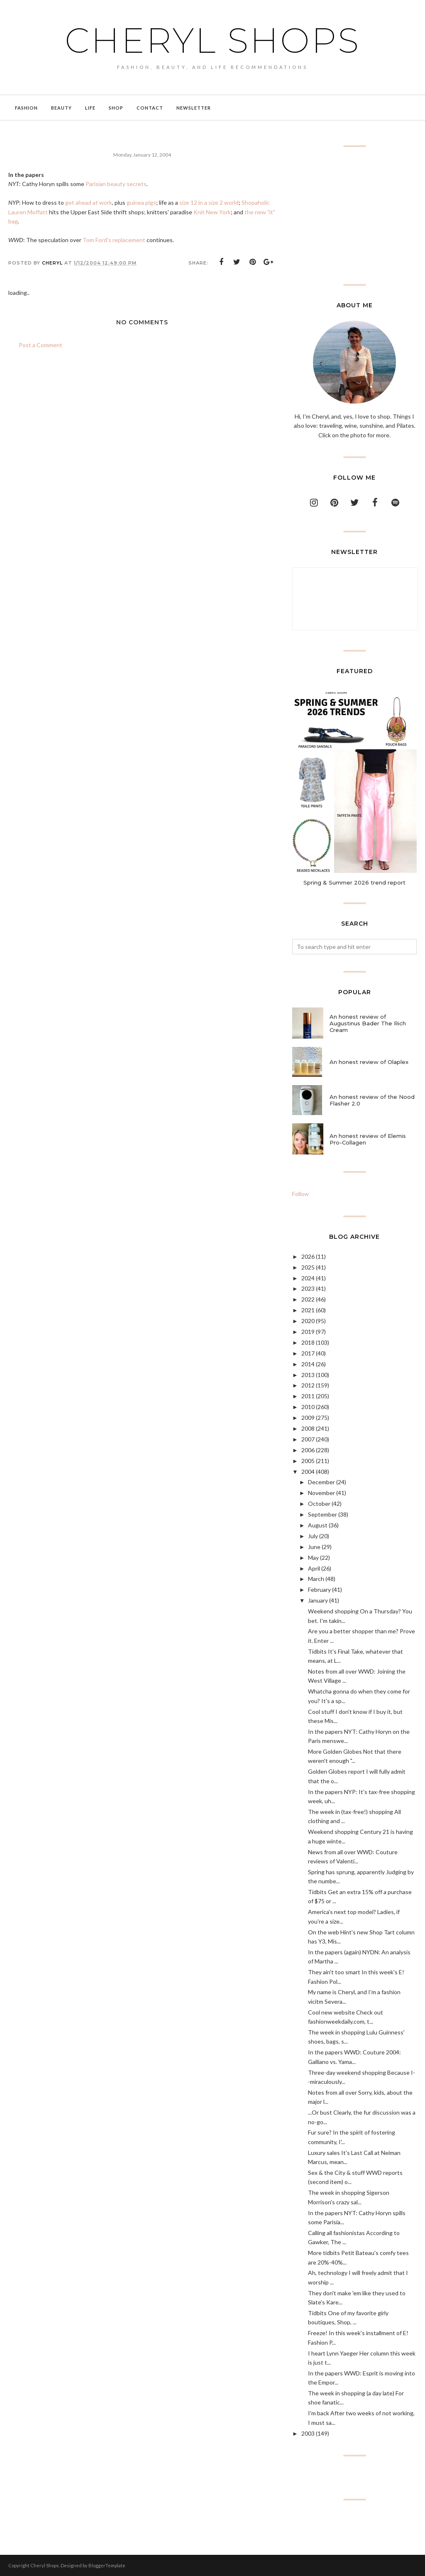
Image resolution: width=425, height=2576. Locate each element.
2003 (308, 2433)
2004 (308, 1471)
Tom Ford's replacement (114, 239)
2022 (308, 1299)
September (322, 1514)
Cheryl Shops (212, 39)
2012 (308, 1385)
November (321, 1492)
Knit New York (212, 212)
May (313, 1557)
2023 (308, 1288)
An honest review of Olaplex (369, 1062)
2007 (308, 1439)
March (316, 1578)
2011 (308, 1396)
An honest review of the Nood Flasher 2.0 (372, 1100)
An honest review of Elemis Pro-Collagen (368, 1139)
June (314, 1546)
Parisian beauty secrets (116, 183)
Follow (300, 1193)
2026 (308, 1256)
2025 (308, 1267)
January (318, 1600)
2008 (308, 1428)
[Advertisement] (354, 215)
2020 (308, 1320)
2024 (308, 1278)
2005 (308, 1460)
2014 (308, 1364)
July (313, 1535)
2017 (308, 1353)
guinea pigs (141, 202)
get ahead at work (88, 202)
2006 (308, 1449)
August (317, 1525)
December (321, 1481)
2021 (308, 1310)
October (319, 1503)
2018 (308, 1342)
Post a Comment (40, 344)
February (319, 1589)
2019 (308, 1331)
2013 (308, 1374)
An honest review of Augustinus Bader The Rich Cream (368, 1023)
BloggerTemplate (106, 2565)
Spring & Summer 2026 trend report (354, 882)
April (314, 1568)
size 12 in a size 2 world (209, 202)
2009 (308, 1417)
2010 (308, 1406)
